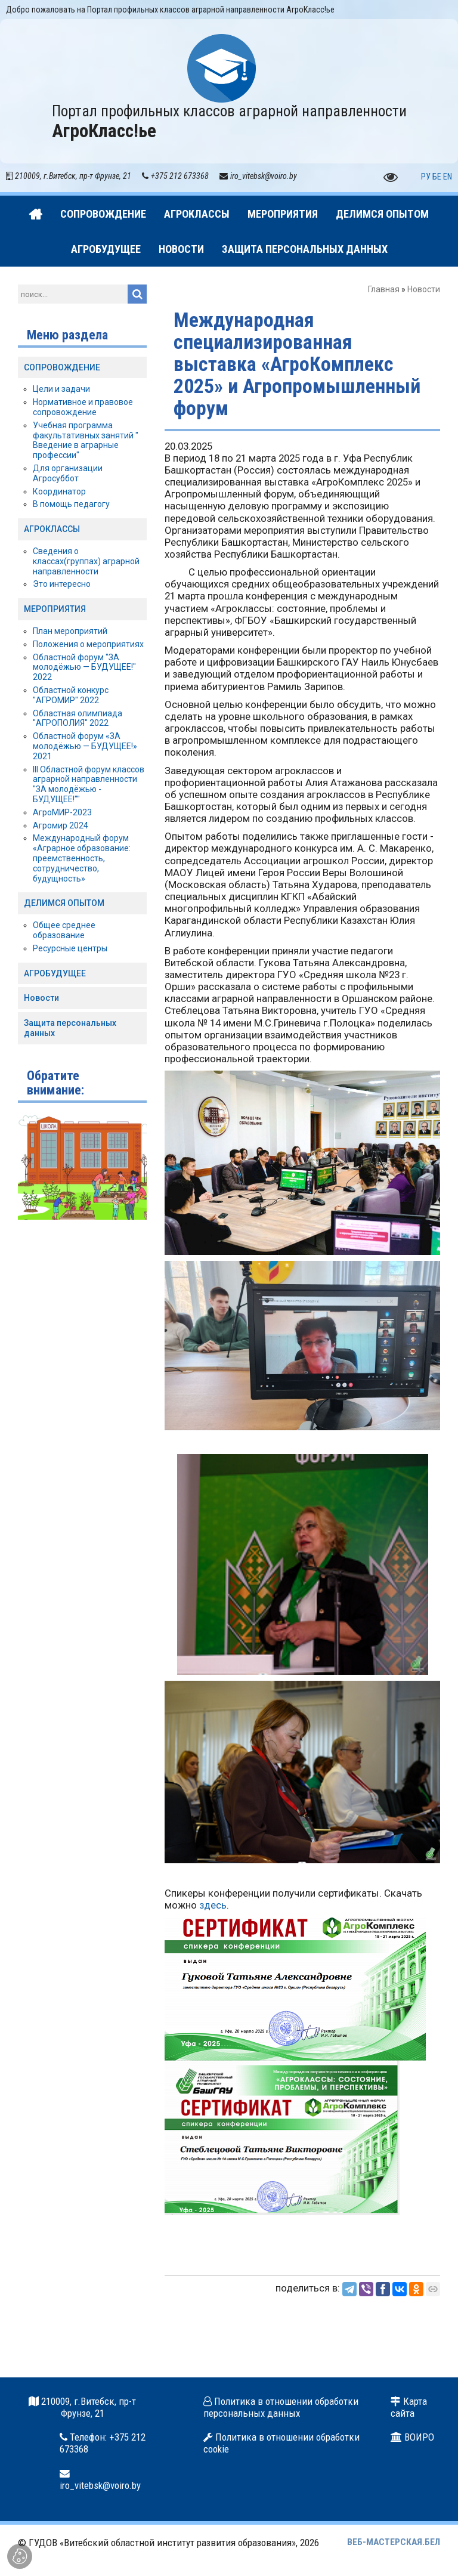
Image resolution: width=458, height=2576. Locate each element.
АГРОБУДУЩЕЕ (55, 973)
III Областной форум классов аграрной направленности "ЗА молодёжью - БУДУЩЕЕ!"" (88, 784)
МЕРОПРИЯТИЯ (55, 609)
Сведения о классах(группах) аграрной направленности (86, 561)
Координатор (59, 491)
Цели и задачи (61, 389)
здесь (213, 1905)
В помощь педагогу (71, 504)
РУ (426, 176)
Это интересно (62, 584)
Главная (384, 289)
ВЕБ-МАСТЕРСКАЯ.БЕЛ (393, 2542)
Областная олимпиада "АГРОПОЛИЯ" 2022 (77, 718)
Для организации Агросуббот (68, 473)
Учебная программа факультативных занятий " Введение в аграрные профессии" (85, 440)
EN (447, 176)
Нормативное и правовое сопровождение (83, 407)
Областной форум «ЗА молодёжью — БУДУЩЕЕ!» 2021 (85, 746)
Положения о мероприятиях (88, 644)
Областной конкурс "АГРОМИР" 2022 (71, 695)
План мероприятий (70, 631)
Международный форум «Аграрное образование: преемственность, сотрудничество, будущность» (82, 858)
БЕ (436, 176)
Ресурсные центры (70, 948)
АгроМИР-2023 (62, 812)
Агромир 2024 (60, 825)
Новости (423, 289)
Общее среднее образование (64, 930)
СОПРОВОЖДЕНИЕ (62, 367)
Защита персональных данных (70, 1028)
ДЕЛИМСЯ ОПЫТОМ (64, 903)
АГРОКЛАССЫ (52, 529)
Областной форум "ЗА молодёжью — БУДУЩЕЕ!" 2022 (84, 667)
